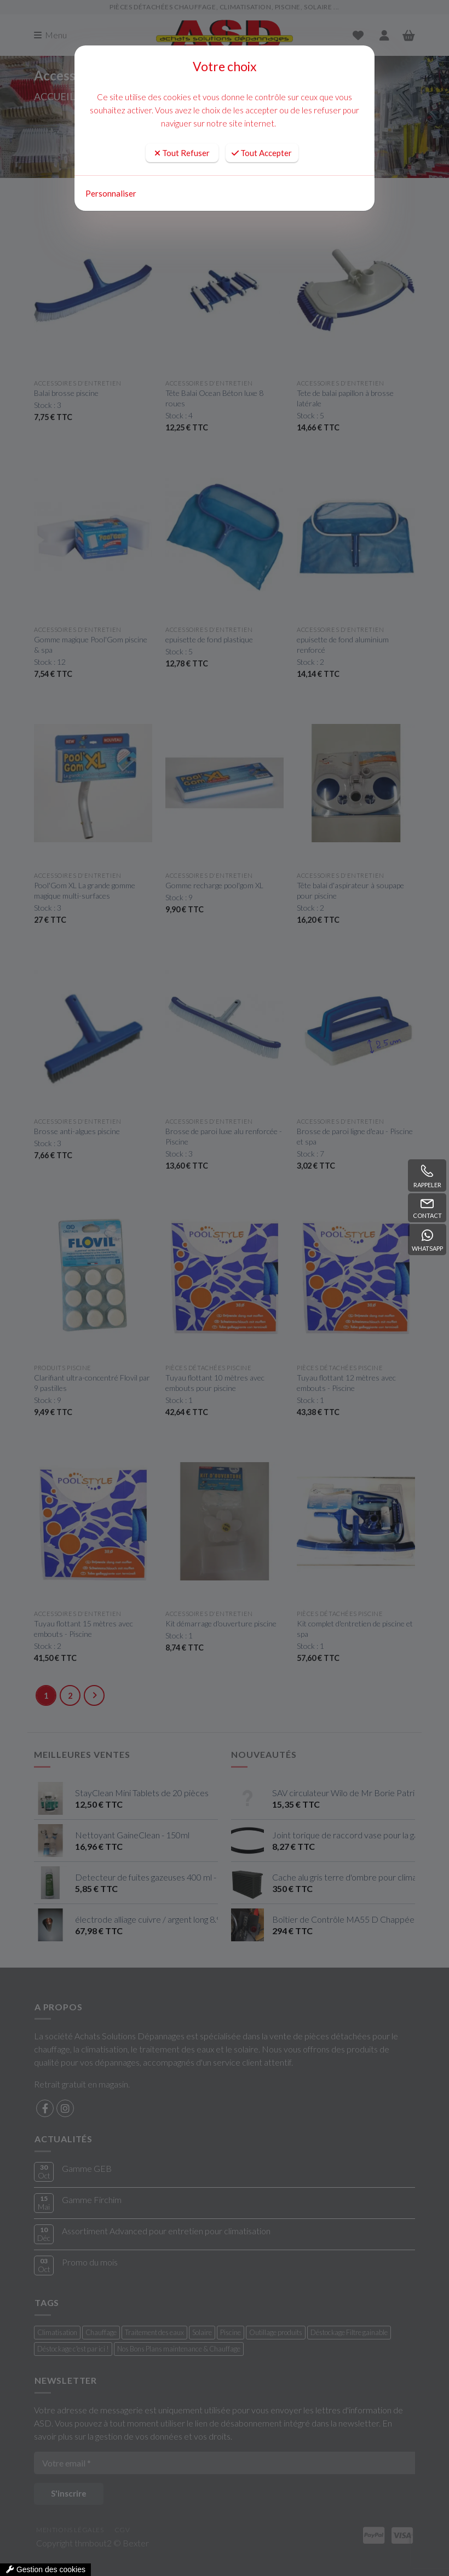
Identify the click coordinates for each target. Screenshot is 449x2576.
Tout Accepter (262, 153)
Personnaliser (110, 193)
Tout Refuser (182, 153)
